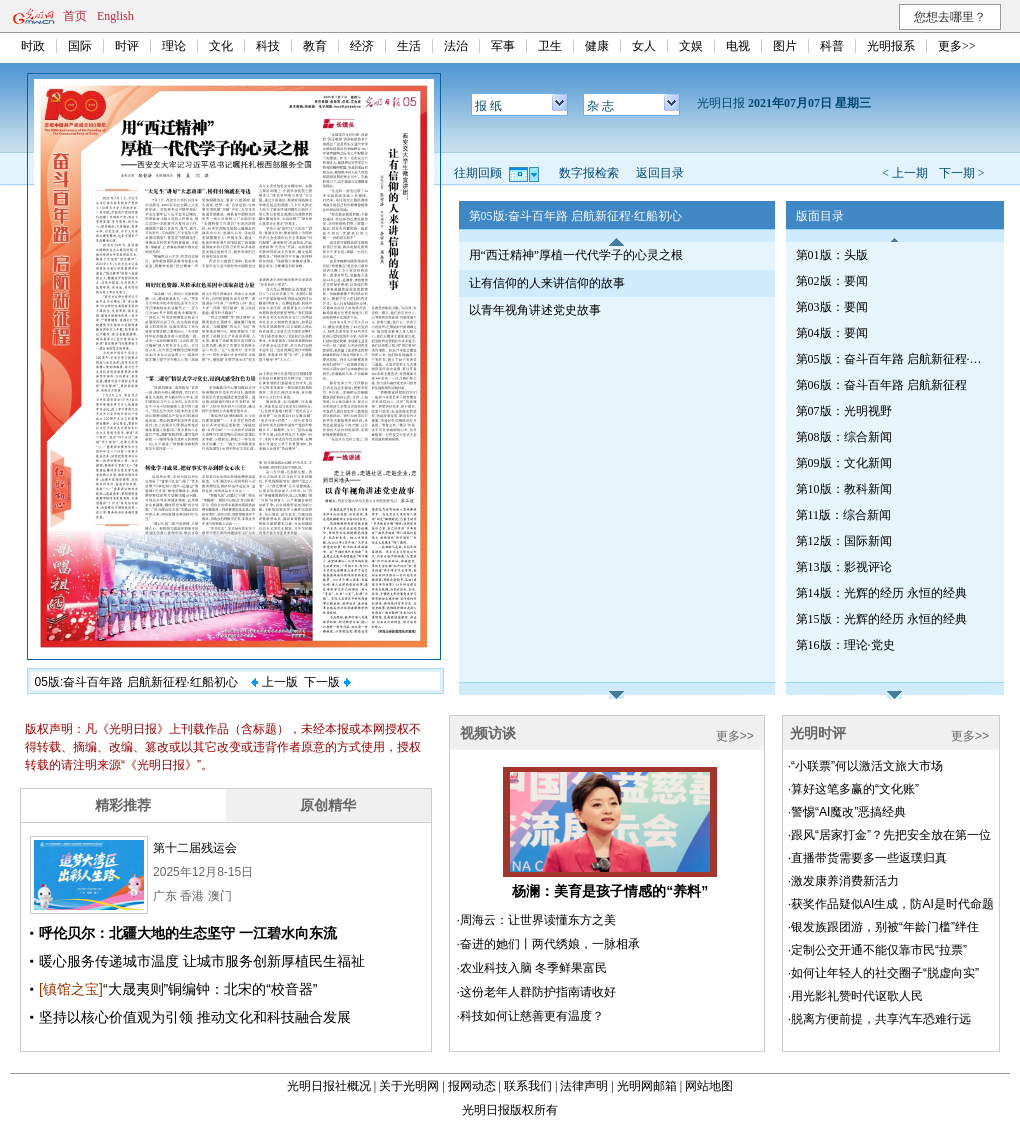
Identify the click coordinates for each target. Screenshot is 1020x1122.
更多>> (957, 46)
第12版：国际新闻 (844, 541)
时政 (33, 46)
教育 (315, 46)
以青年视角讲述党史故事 (535, 310)
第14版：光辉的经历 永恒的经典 (881, 593)
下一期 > (962, 173)
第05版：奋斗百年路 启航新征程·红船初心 (891, 359)
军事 (503, 46)
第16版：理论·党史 (845, 645)
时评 (127, 46)
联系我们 (528, 1086)
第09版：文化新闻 (844, 463)
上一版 (274, 682)
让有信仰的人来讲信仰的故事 (547, 283)
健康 (597, 46)
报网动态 (472, 1086)
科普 (832, 46)
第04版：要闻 (832, 333)
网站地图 (709, 1086)
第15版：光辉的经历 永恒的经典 (881, 619)
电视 (738, 46)
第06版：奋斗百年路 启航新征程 (881, 385)
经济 (362, 46)
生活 (409, 46)
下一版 (327, 682)
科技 (268, 46)
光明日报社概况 (329, 1086)
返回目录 (660, 173)
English (115, 16)
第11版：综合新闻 (844, 515)
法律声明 (584, 1086)
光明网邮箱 (647, 1086)
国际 (80, 46)
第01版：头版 (832, 255)
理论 (174, 46)
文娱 (691, 46)
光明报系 (891, 46)
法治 (456, 46)
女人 (644, 46)
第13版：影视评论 (844, 567)
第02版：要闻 (832, 281)
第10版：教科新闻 (844, 489)
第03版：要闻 (832, 307)
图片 (785, 46)
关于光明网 (409, 1086)
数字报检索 (589, 173)
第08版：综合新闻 (844, 437)
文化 (221, 46)
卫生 (550, 46)
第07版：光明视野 (844, 411)
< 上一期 (905, 173)
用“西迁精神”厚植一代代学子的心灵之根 (576, 255)
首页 (75, 16)
